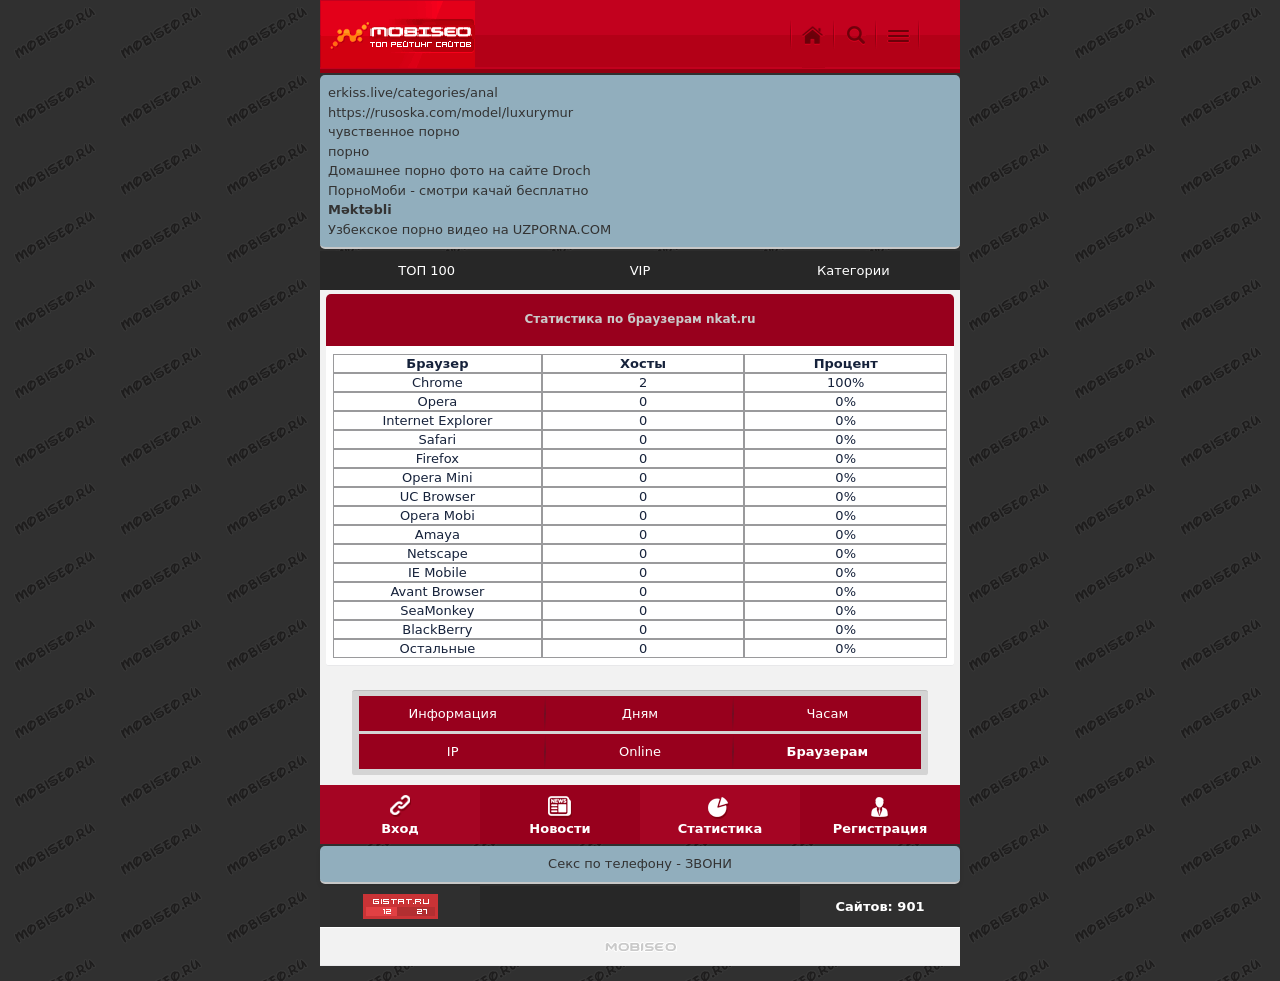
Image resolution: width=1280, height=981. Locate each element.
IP (453, 751)
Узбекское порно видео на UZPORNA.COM (469, 229)
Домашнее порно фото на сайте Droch (459, 170)
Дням (640, 713)
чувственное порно (394, 131)
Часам (827, 713)
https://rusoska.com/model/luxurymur (450, 112)
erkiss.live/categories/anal (413, 92)
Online (640, 751)
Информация (452, 713)
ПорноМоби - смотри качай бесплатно (458, 190)
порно (348, 151)
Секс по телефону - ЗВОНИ (640, 863)
